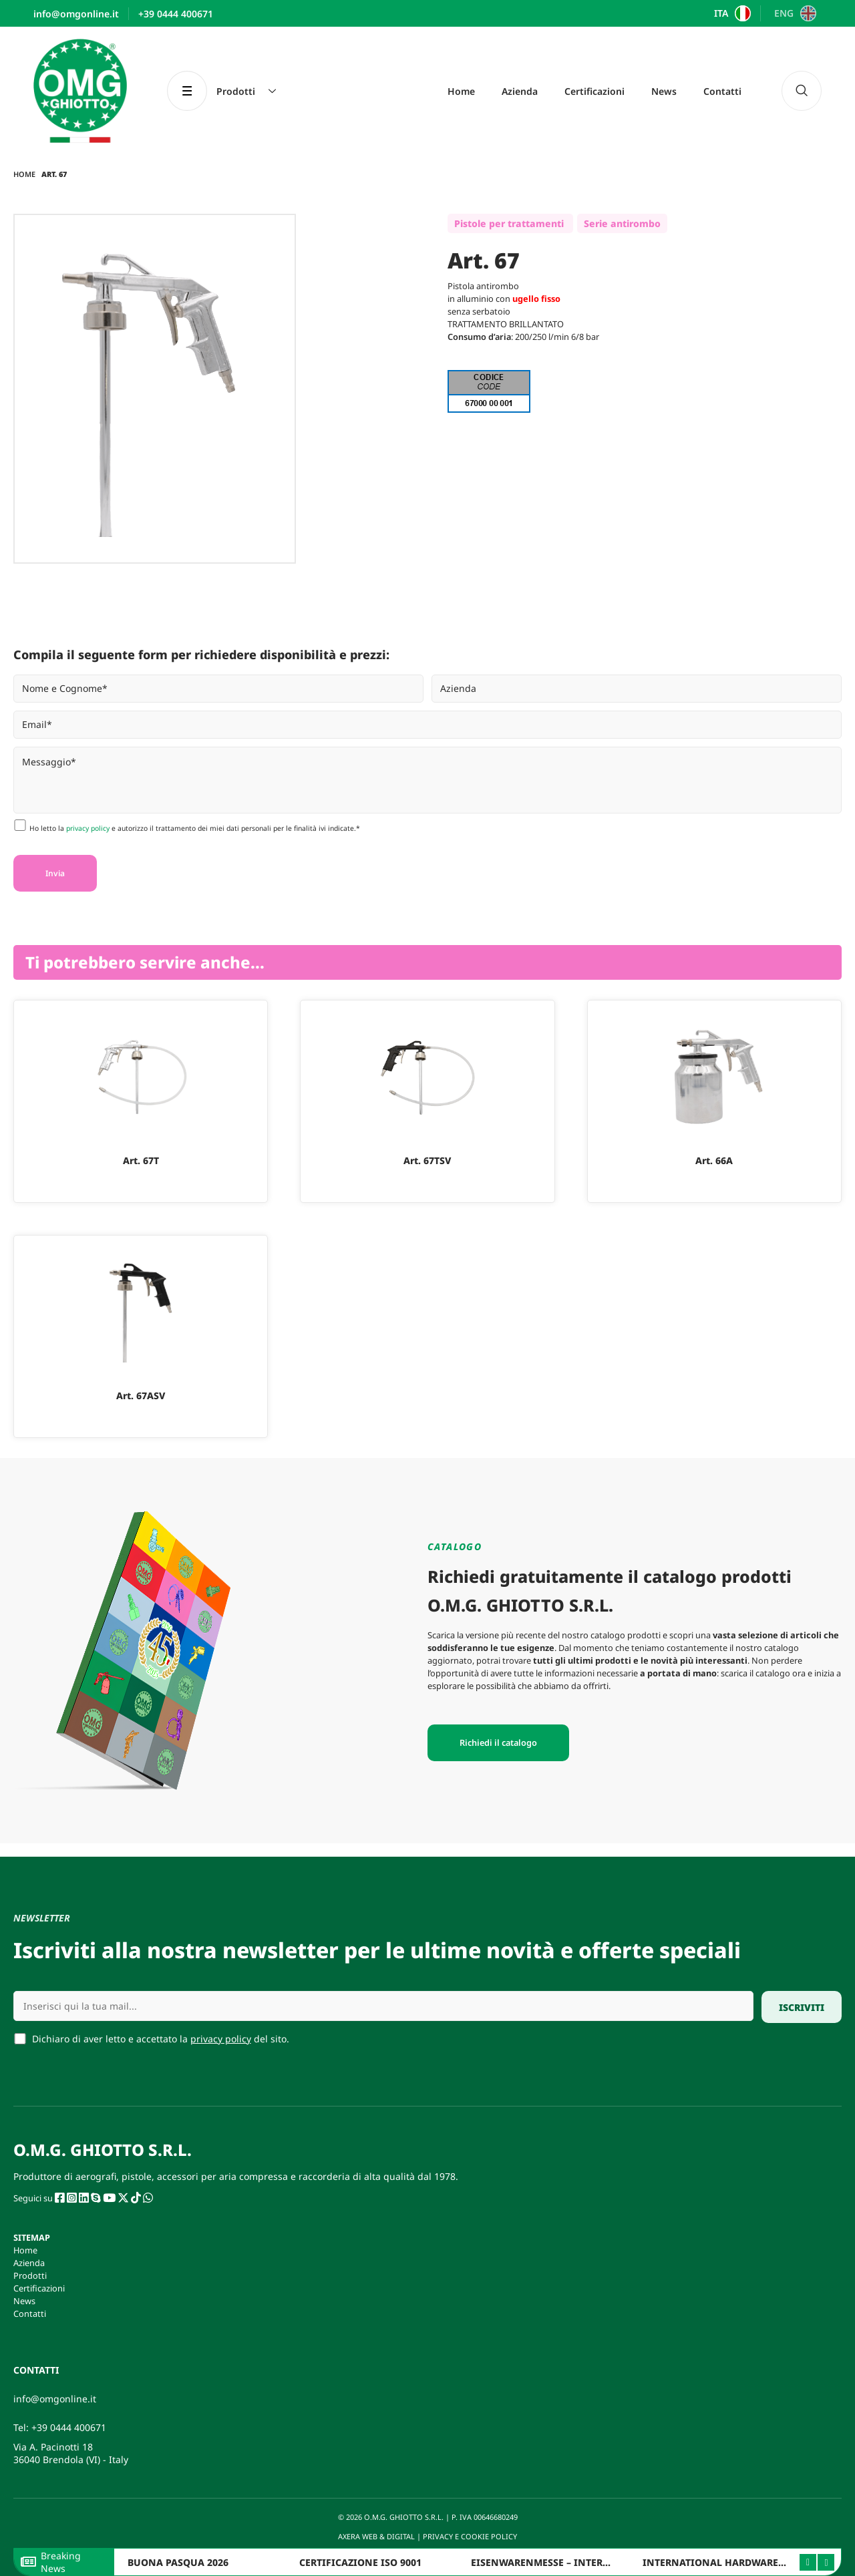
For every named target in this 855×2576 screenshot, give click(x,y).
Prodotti (30, 2275)
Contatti (722, 91)
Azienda (520, 91)
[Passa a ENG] (793, 13)
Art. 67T (141, 1160)
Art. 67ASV (140, 1395)
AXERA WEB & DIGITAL (375, 2536)
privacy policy (88, 828)
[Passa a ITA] (731, 13)
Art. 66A (714, 1160)
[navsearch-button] (802, 91)
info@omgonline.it (54, 2398)
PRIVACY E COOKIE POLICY (471, 2536)
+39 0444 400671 (68, 2427)
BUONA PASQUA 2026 (178, 2562)
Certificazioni (594, 91)
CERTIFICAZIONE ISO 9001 (360, 2562)
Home (461, 91)
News (664, 91)
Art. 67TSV (427, 1160)
